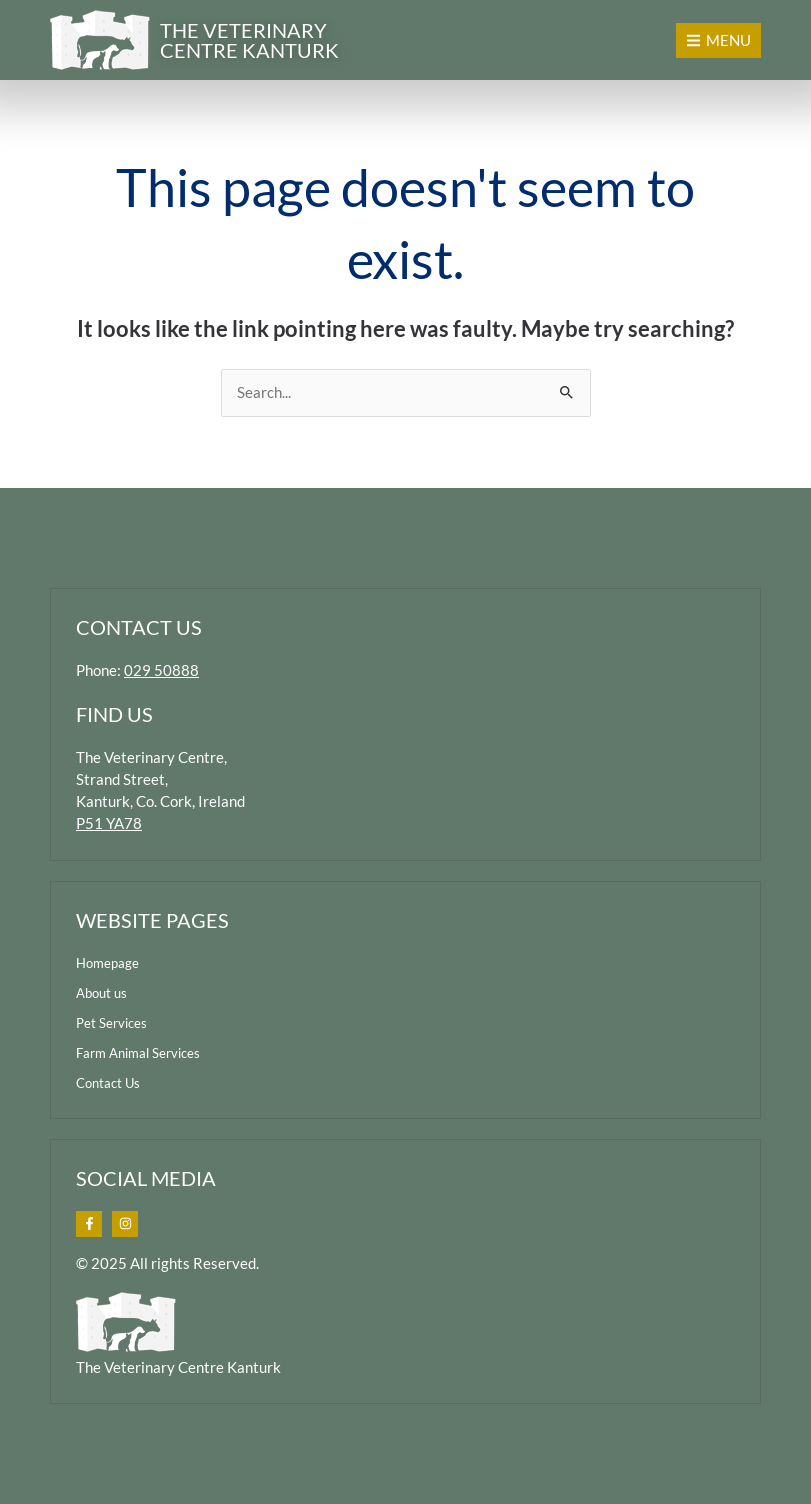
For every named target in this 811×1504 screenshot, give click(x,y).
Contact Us (108, 1083)
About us (101, 993)
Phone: (137, 670)
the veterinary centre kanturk (249, 40)
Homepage (107, 963)
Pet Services (111, 1023)
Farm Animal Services (138, 1053)
